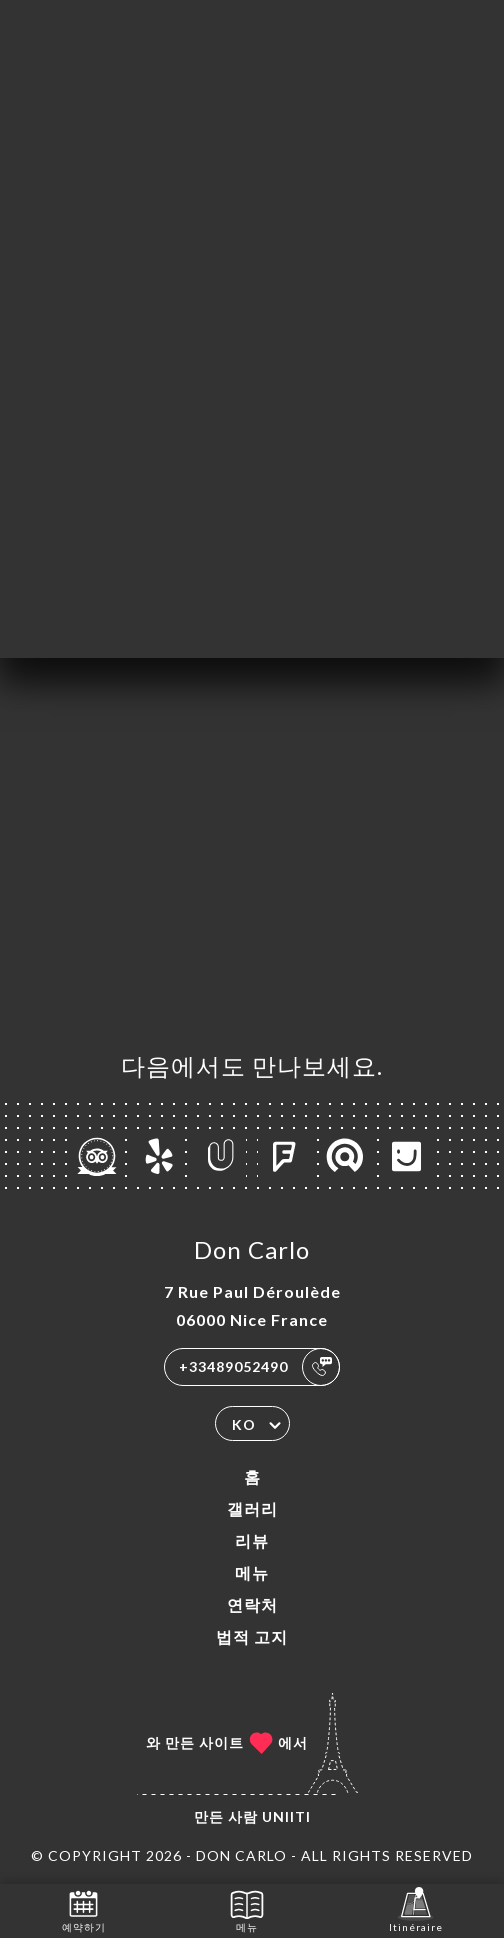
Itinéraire (416, 1909)
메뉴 (252, 1572)
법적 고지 (252, 1636)
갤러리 (252, 1508)
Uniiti (286, 1816)
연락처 (252, 1604)
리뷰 (252, 1540)
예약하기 (84, 1909)
